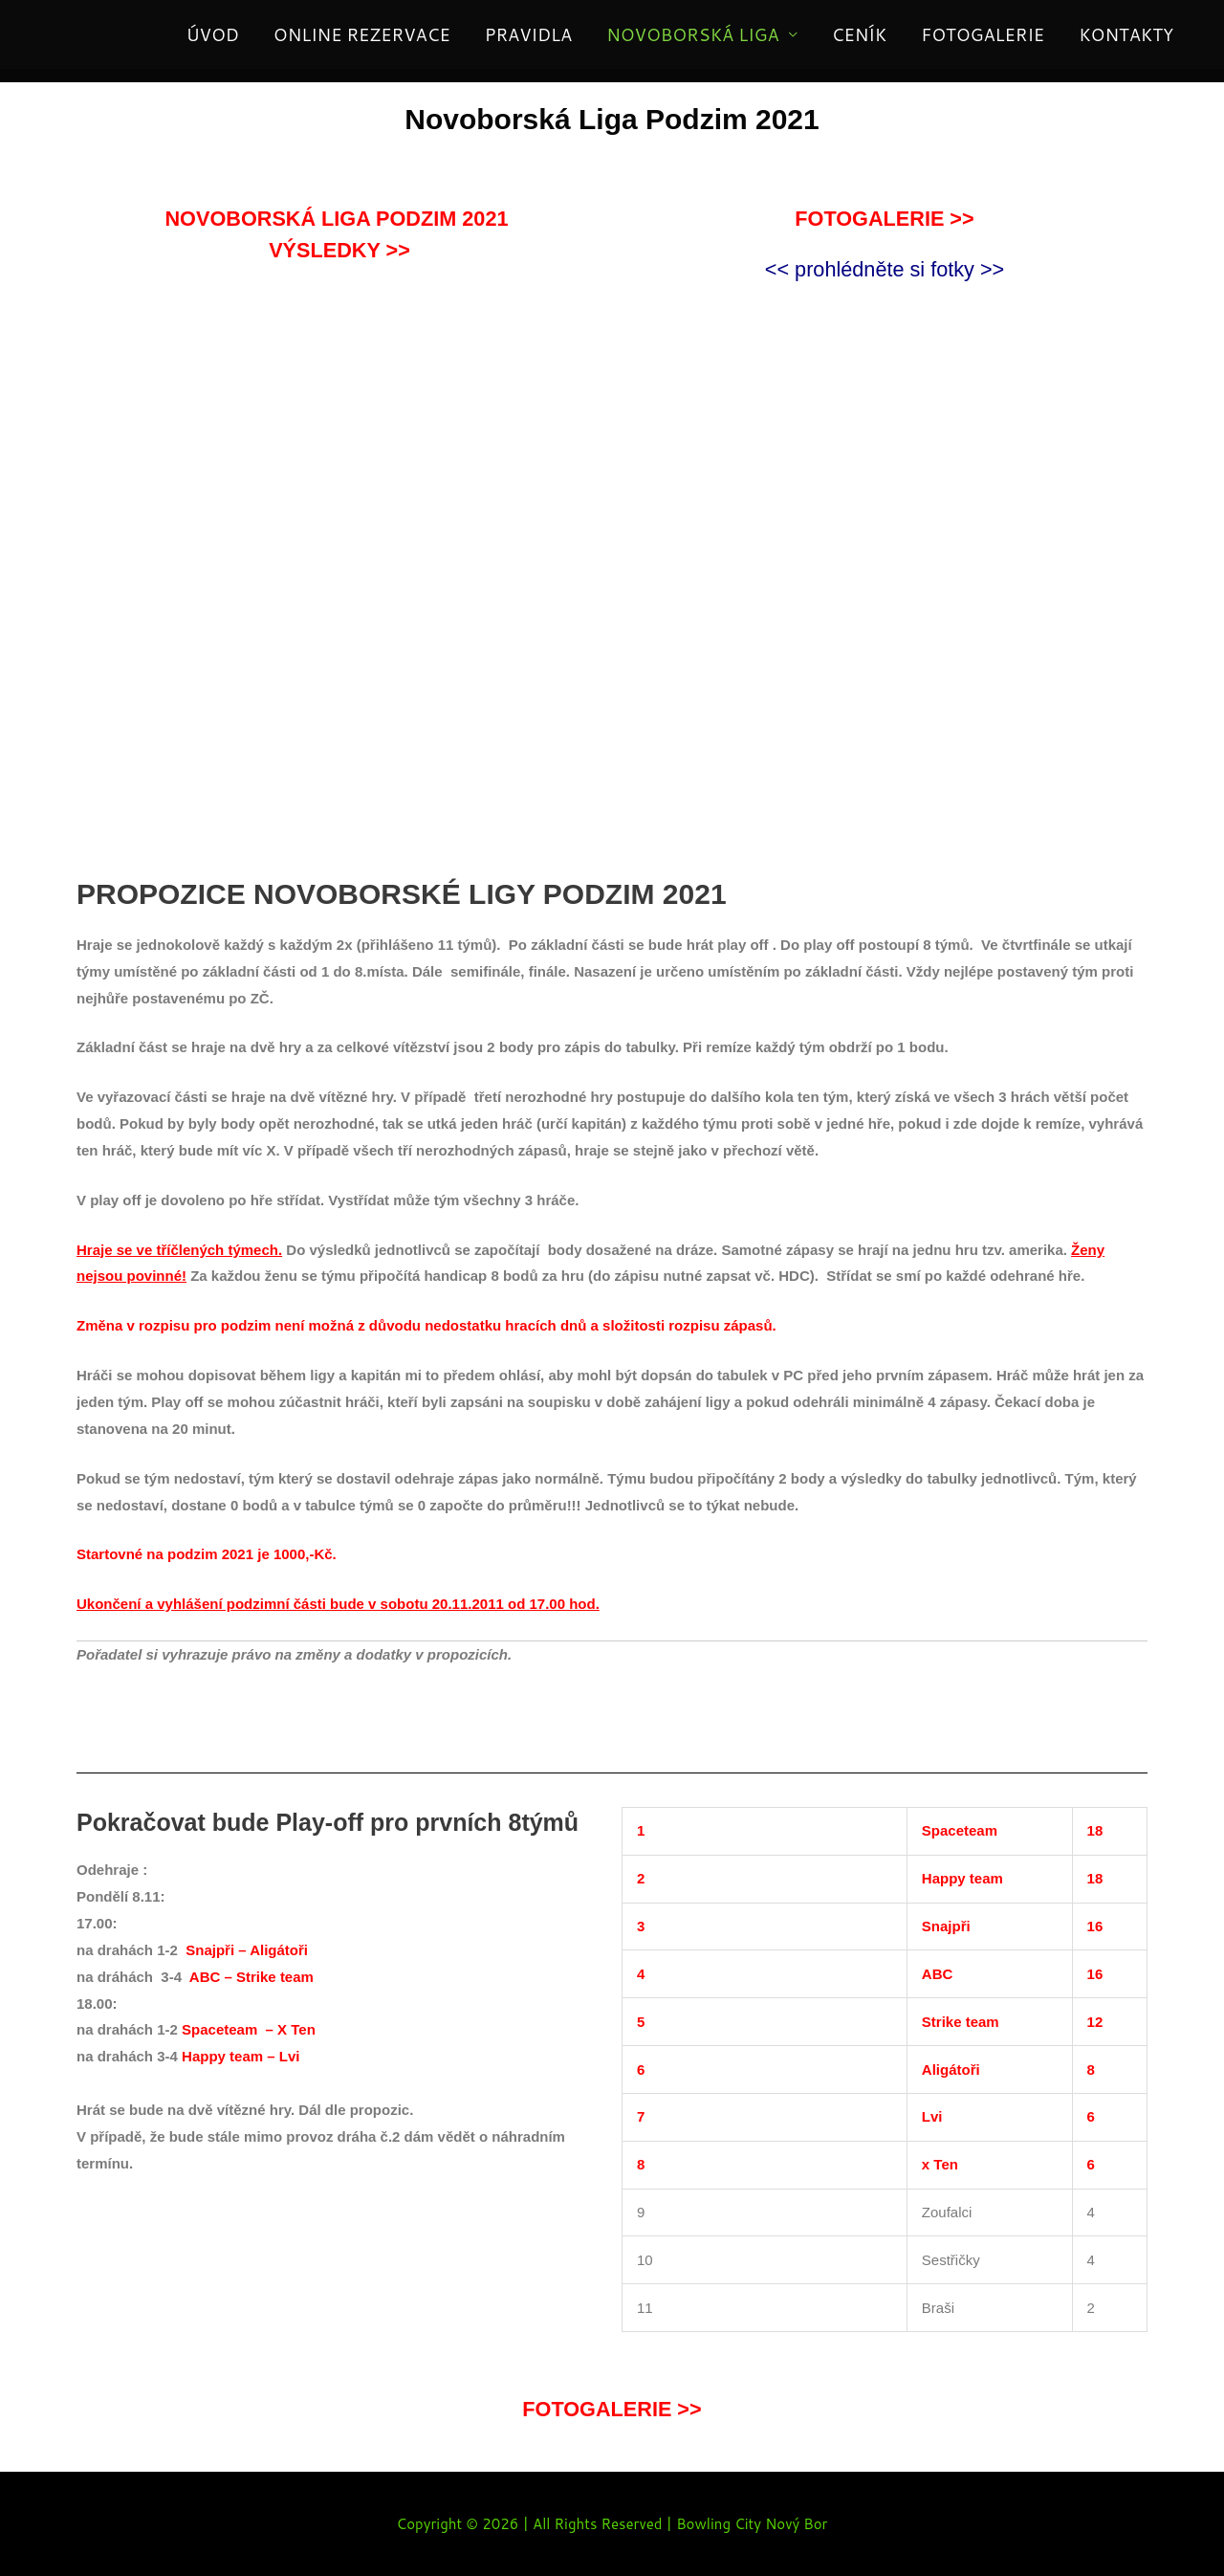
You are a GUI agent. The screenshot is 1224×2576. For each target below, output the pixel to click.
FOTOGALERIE (982, 34)
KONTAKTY (1126, 34)
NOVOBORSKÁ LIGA (692, 34)
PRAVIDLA (529, 34)
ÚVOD (212, 34)
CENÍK (859, 34)
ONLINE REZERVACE (361, 34)
